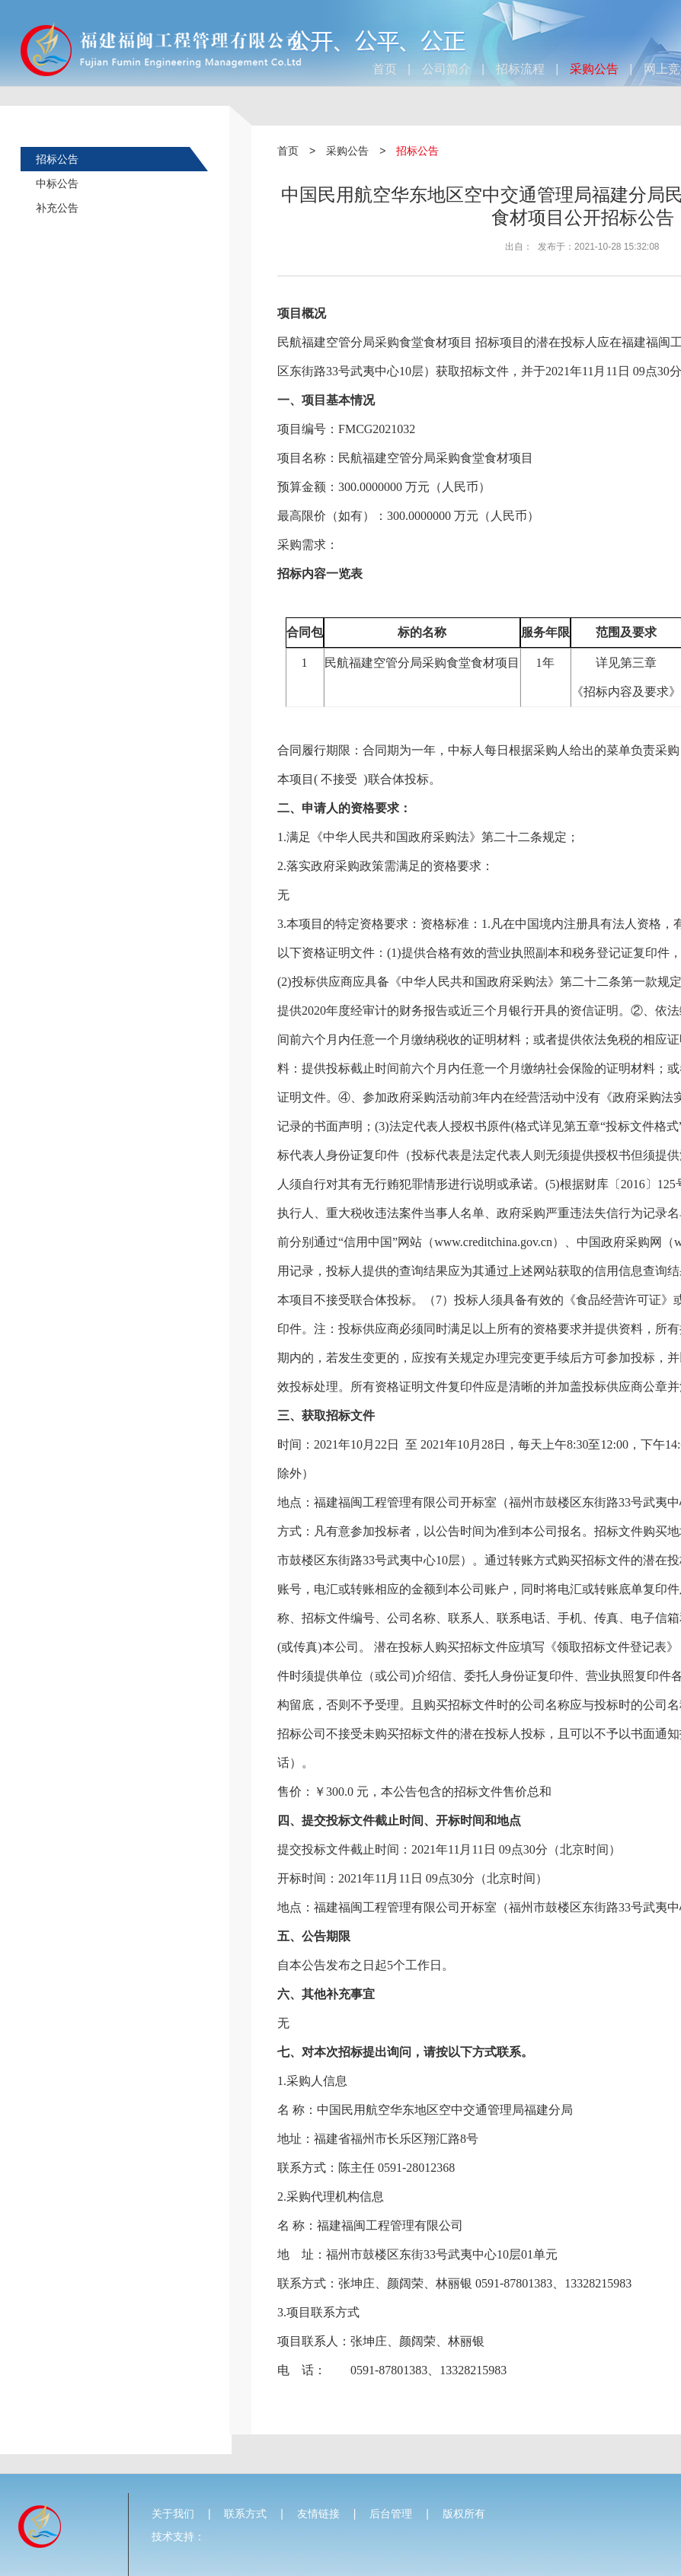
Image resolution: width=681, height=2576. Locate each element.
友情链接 (318, 2513)
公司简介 (446, 68)
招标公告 (57, 159)
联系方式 (245, 2513)
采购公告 (594, 68)
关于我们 (173, 2513)
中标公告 (57, 183)
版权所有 (464, 2513)
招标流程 (520, 68)
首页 (384, 68)
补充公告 (57, 208)
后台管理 (390, 2513)
